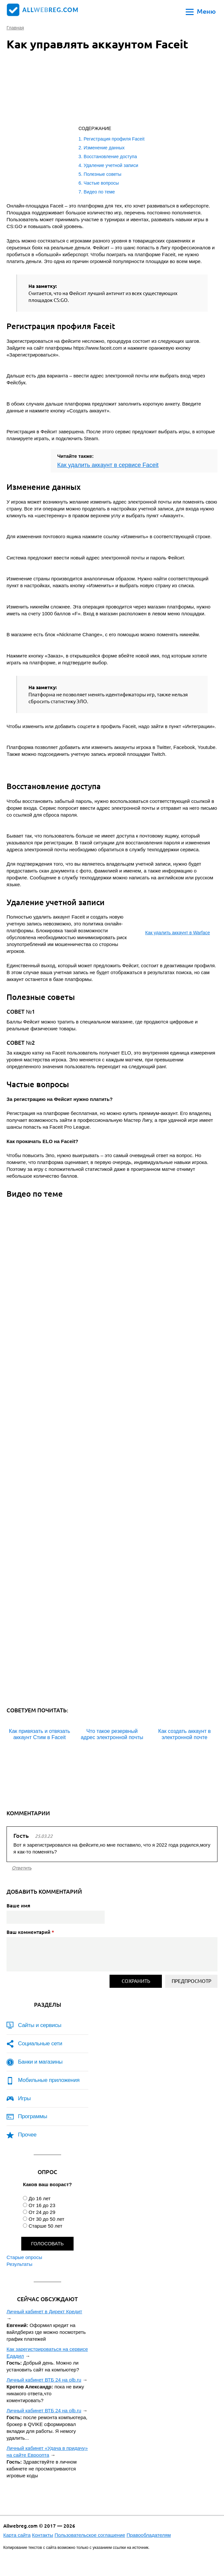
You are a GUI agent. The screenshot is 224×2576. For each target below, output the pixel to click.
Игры (24, 2098)
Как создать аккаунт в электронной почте (184, 1734)
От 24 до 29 (41, 2212)
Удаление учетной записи (111, 165)
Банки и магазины (40, 2062)
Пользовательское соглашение (90, 2535)
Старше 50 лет (45, 2226)
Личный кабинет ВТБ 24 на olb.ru (44, 2380)
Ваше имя (18, 1905)
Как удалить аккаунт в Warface (177, 932)
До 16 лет (39, 2198)
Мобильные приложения (48, 2080)
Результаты (19, 2264)
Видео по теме (99, 191)
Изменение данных (104, 147)
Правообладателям (149, 2535)
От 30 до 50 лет (46, 2219)
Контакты (42, 2535)
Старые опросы (24, 2257)
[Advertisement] (88, 89)
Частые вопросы (101, 183)
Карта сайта (17, 2535)
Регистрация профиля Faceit (114, 138)
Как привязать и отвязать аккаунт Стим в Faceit (39, 1734)
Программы (32, 2116)
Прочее (27, 2135)
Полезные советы (102, 174)
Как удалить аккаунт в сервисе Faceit (108, 465)
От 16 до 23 (41, 2205)
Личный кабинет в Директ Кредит (44, 2311)
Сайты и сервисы (39, 2025)
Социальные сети (40, 2043)
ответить (21, 1867)
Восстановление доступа (110, 156)
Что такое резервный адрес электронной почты (112, 1734)
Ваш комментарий (30, 1932)
